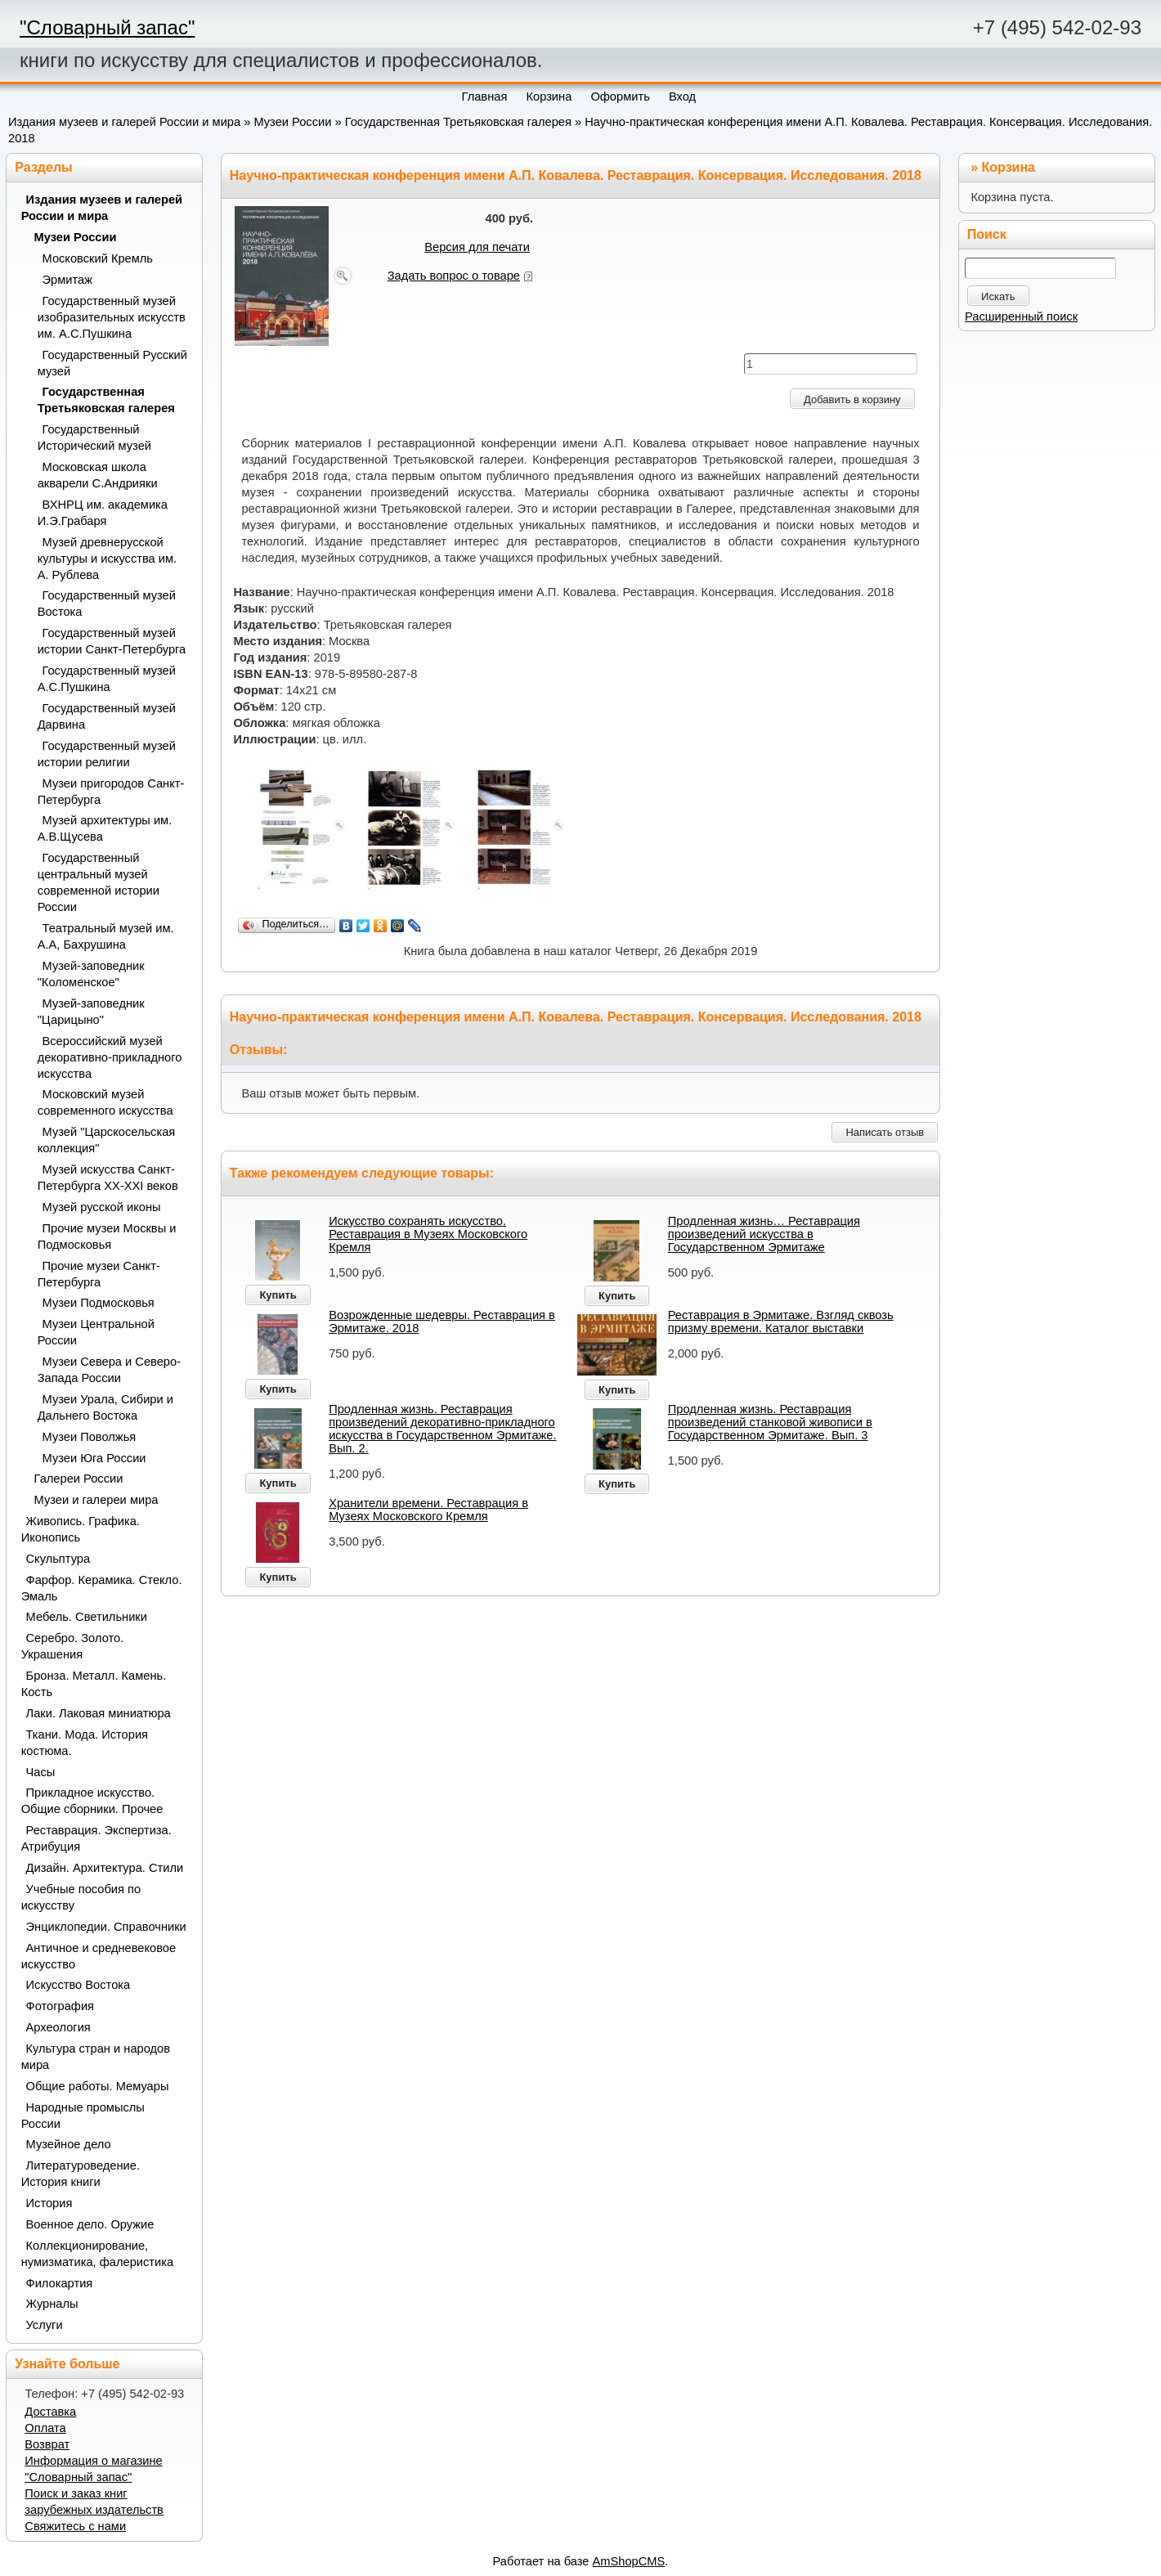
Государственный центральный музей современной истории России (98, 882)
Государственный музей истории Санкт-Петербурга (112, 641)
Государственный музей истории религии (107, 754)
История (49, 2203)
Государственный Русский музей (112, 363)
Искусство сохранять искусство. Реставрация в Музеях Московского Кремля (428, 1234)
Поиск (986, 234)
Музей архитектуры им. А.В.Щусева (105, 828)
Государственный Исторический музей (94, 437)
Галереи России (78, 1478)
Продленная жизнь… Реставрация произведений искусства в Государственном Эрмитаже (764, 1234)
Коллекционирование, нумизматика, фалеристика (97, 2254)
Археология (58, 2027)
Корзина (1008, 167)
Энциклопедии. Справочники (106, 1926)
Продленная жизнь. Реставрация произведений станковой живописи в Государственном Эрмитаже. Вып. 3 (770, 1422)
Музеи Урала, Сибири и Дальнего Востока (105, 1407)
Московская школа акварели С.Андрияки (98, 475)
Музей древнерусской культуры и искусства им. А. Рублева (107, 558)
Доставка (50, 2411)
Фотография (60, 2006)
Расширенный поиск (1021, 316)
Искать (998, 296)
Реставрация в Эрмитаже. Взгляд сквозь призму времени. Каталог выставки (781, 1321)
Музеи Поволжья (90, 1436)
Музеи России (292, 121)
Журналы (52, 2303)
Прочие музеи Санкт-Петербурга (99, 1274)
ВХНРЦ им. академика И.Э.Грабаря (103, 512)
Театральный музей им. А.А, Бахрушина (106, 936)
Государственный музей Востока (107, 603)
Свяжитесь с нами (75, 2526)
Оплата (45, 2428)
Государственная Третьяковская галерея (458, 121)
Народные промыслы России (83, 2115)
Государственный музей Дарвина (107, 716)
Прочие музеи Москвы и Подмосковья (107, 1236)
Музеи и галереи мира (96, 1499)
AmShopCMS (629, 2561)
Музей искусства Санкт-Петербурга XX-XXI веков (108, 1177)
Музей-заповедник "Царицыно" (91, 1011)
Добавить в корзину (852, 399)
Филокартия (59, 2283)
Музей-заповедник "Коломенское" (91, 974)
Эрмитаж (67, 279)
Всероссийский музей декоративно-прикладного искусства (110, 1057)
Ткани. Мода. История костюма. (84, 1742)
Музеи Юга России (94, 1458)
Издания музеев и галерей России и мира (124, 121)
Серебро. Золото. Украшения (72, 1646)
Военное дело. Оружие (90, 2224)
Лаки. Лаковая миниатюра (98, 1713)
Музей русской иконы (102, 1207)
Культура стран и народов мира (95, 2056)
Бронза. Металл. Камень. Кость (94, 1684)
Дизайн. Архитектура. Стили (105, 1867)
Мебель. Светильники (86, 1616)
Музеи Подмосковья (99, 1302)
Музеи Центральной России (96, 1332)
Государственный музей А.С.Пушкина (107, 678)
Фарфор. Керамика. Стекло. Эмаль (101, 1588)
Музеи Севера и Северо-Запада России (109, 1369)
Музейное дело (68, 2144)
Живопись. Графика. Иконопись (80, 1529)
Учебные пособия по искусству (81, 1897)
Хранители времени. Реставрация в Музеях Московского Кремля (428, 1510)
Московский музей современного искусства (105, 1102)
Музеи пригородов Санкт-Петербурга (111, 791)
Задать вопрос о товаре (454, 275)
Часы (41, 1772)
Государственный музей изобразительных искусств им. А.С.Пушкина (112, 317)
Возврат (47, 2444)
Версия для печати (477, 247)
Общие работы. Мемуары (97, 2086)
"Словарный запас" (107, 27)
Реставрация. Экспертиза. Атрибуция (96, 1838)
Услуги (44, 2324)
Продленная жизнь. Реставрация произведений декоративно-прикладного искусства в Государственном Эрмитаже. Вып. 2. (442, 1428)
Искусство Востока (78, 1984)
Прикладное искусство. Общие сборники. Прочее (92, 1800)
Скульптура (58, 1558)
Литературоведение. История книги (80, 2173)
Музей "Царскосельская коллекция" (107, 1140)
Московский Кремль (98, 258)
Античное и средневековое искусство (99, 1956)
